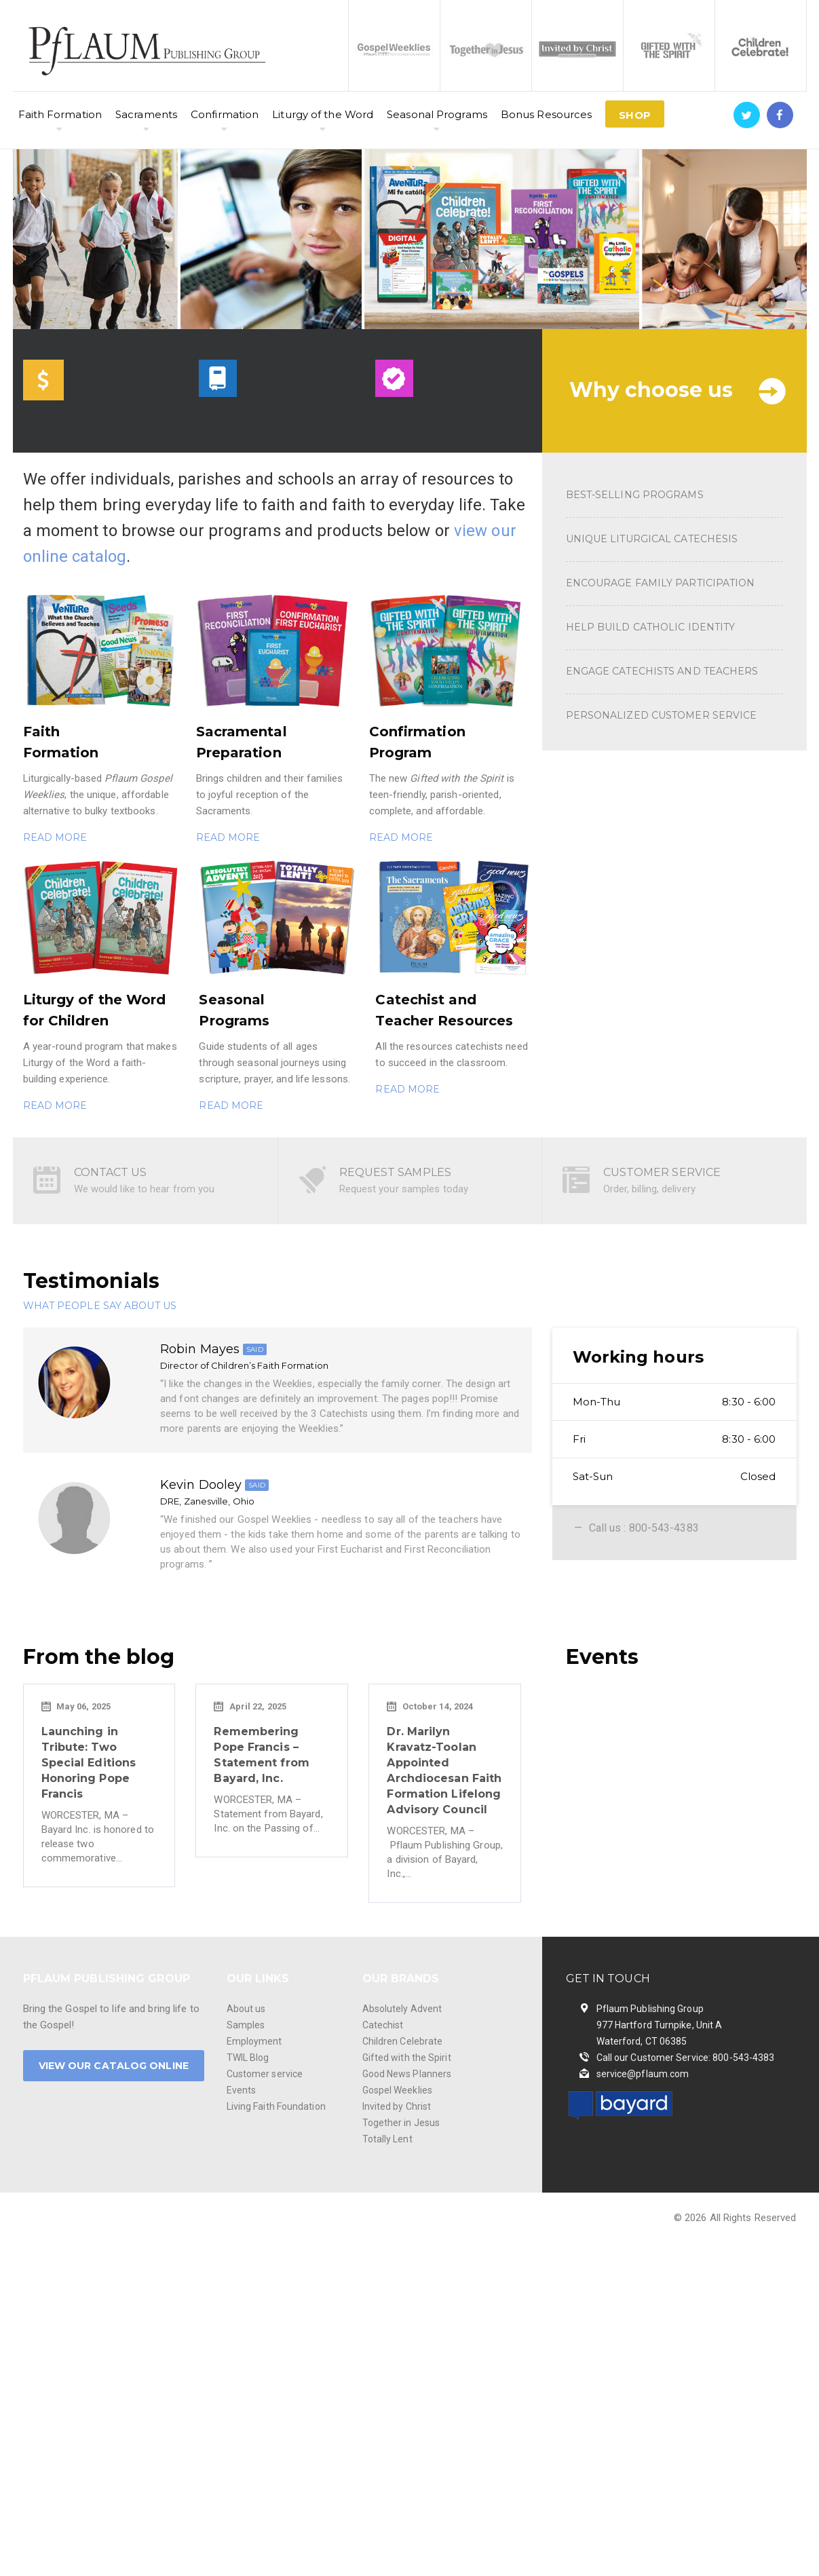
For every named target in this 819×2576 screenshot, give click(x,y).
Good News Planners (407, 2073)
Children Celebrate (402, 2041)
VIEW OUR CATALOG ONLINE (114, 2066)
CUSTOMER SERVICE (662, 1172)
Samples (246, 2025)
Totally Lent (387, 2139)
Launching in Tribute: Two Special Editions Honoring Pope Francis (88, 1762)
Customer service (265, 2073)
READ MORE (55, 837)
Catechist (383, 2025)
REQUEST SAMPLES (395, 1172)
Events (241, 2090)
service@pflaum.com (642, 2073)
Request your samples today (404, 1189)
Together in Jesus (401, 2122)
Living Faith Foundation (276, 2106)
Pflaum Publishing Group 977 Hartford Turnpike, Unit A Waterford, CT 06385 (659, 2025)
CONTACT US (110, 1172)
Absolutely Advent (402, 2008)
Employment (254, 2041)
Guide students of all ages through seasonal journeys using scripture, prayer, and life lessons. (274, 1062)
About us (246, 2008)
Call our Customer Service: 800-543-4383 (685, 2057)
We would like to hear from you (144, 1189)
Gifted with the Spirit (406, 2057)
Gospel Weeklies (397, 2090)
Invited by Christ (397, 2106)
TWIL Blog (248, 2057)
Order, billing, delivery (649, 1189)
